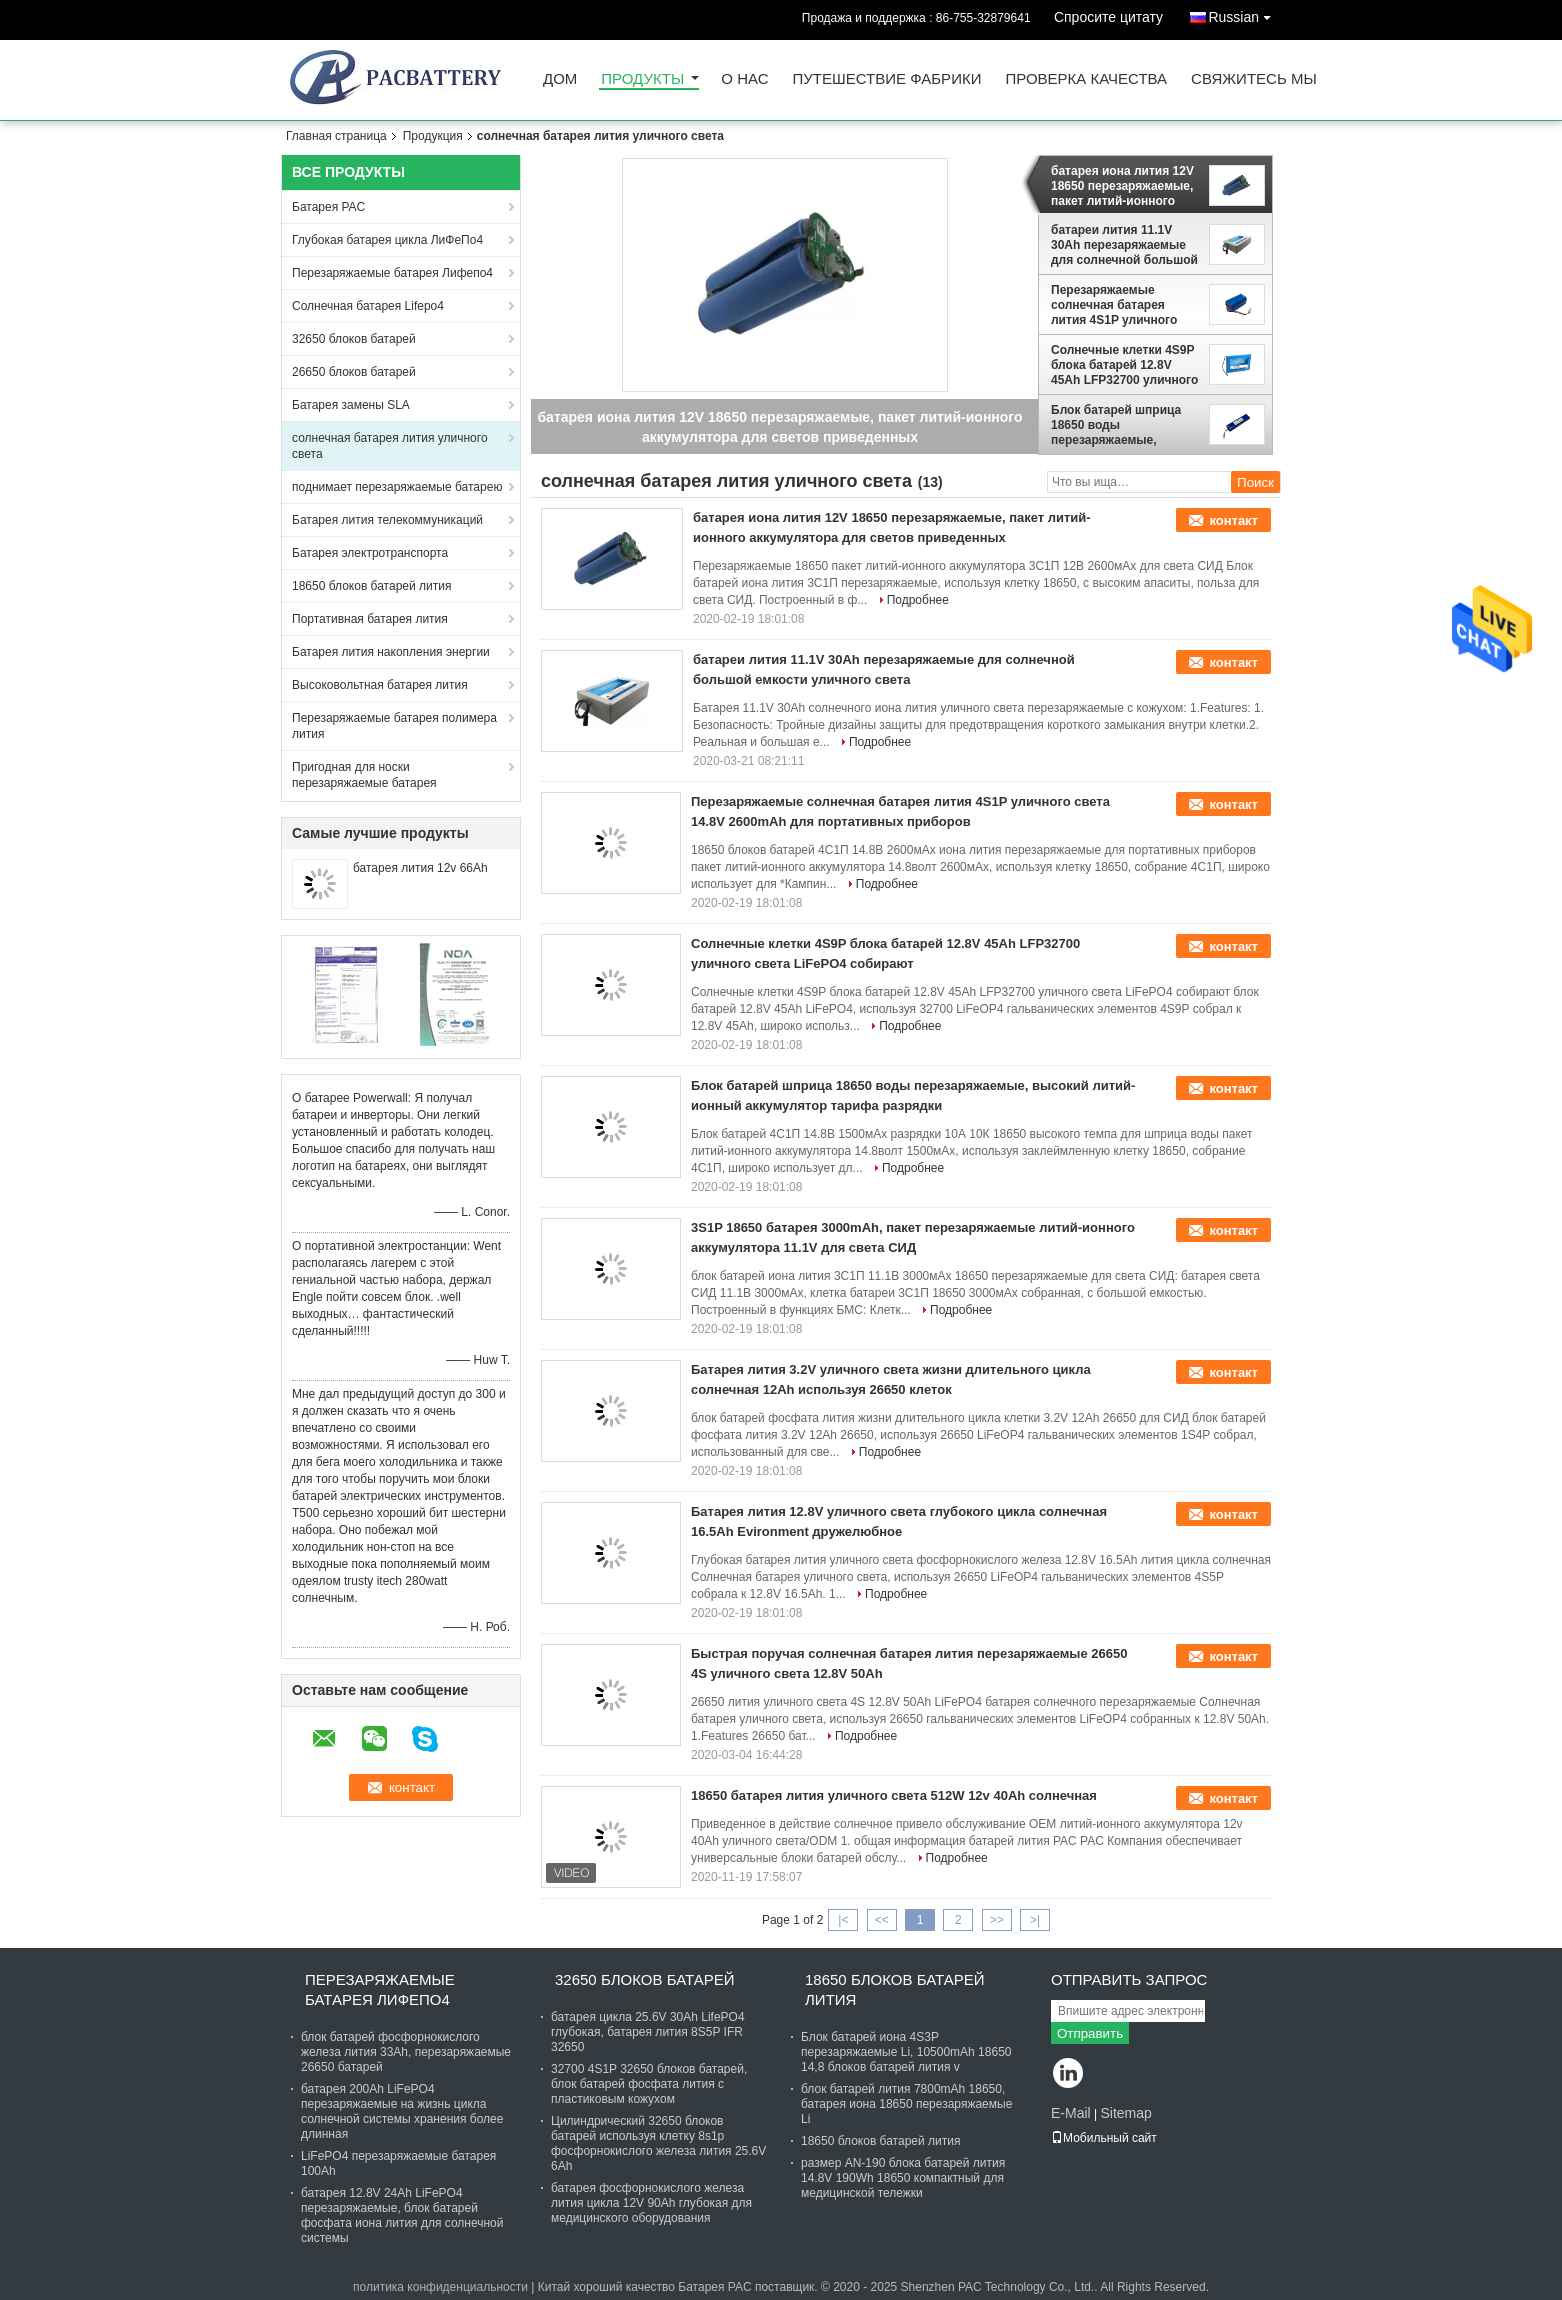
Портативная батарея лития (370, 619)
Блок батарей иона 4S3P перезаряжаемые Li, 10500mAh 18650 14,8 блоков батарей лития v (906, 2052)
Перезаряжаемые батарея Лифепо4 (392, 273)
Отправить (1090, 2033)
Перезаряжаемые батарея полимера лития (394, 726)
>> (997, 1920)
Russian (1244, 13)
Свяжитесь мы (1254, 79)
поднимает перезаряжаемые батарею (397, 487)
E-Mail (1071, 2113)
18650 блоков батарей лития (371, 586)
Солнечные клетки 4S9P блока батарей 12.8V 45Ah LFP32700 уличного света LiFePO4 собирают (1124, 365)
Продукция (433, 136)
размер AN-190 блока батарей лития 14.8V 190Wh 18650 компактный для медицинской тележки (903, 2178)
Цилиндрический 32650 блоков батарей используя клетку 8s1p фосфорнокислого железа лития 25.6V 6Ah (658, 2143)
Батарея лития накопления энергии (391, 652)
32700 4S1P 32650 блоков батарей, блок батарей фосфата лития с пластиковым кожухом (649, 2084)
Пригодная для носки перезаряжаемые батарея (364, 775)
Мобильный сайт (1104, 2138)
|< (843, 1920)
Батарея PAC (328, 207)
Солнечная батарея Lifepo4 (368, 306)
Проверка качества (1086, 79)
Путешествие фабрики (887, 79)
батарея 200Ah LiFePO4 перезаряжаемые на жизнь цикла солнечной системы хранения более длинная (402, 2111)
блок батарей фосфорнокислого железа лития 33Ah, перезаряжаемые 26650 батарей (406, 2052)
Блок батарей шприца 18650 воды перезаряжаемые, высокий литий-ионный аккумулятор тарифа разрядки (1122, 425)
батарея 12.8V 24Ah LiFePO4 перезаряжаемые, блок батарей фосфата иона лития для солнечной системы (402, 2215)
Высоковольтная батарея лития (380, 685)
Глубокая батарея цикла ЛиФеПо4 (387, 240)
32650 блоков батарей (354, 339)
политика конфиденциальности (440, 2287)
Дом (560, 79)
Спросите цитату (1108, 17)
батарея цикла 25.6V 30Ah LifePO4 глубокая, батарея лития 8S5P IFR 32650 (648, 2032)
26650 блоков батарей (354, 372)
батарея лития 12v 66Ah (420, 868)
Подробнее (918, 600)
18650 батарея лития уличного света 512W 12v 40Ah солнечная (894, 1795)
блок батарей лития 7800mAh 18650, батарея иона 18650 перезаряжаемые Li (906, 2104)
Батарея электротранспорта (370, 553)
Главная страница (336, 136)
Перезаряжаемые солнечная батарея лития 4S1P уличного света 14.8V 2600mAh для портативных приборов (1126, 305)
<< (882, 1920)
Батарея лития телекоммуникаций (387, 520)
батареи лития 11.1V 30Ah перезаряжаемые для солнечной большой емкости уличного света (1124, 245)
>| (1035, 1920)
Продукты (642, 79)
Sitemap (1125, 2113)
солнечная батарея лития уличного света (390, 446)
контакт (1233, 520)
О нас (744, 79)
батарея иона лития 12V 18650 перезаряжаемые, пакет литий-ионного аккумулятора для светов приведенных (1122, 186)
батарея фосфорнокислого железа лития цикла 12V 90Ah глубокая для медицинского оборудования (651, 2203)
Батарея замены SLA (351, 405)
